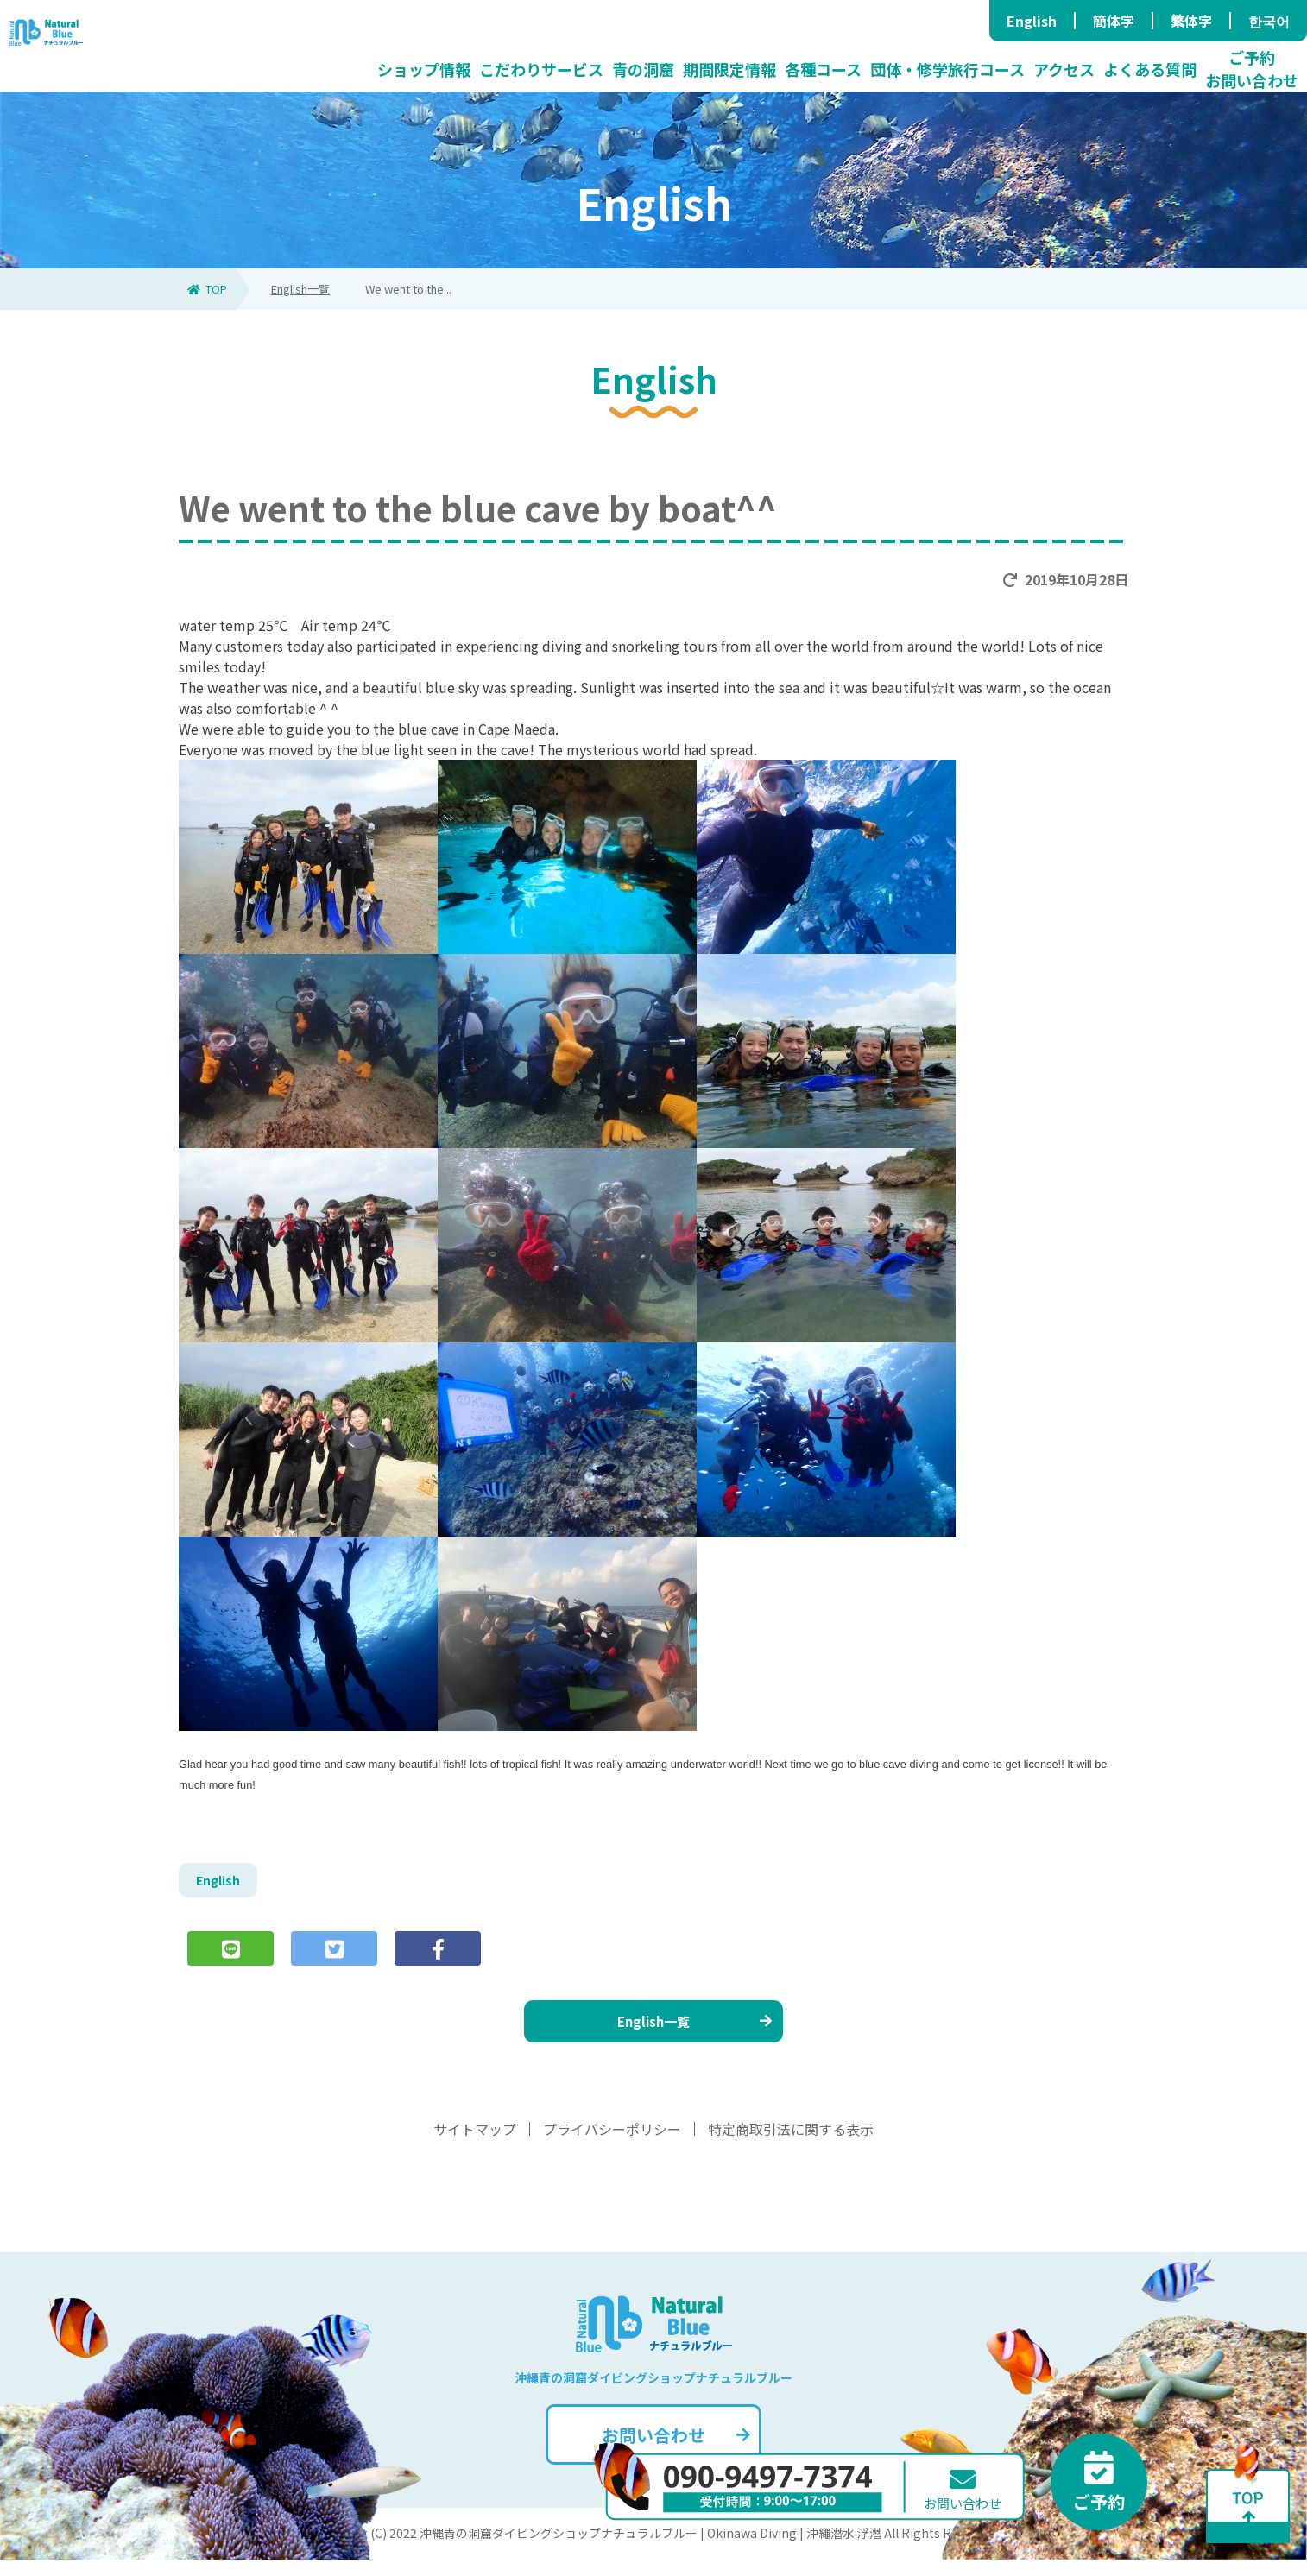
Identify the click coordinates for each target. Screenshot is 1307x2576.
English (1032, 21)
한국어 (1269, 21)
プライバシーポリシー (612, 2145)
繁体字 (1191, 21)
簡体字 (1113, 21)
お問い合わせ (674, 2451)
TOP (207, 289)
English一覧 (300, 289)
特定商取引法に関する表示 (791, 2145)
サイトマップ (474, 2145)
